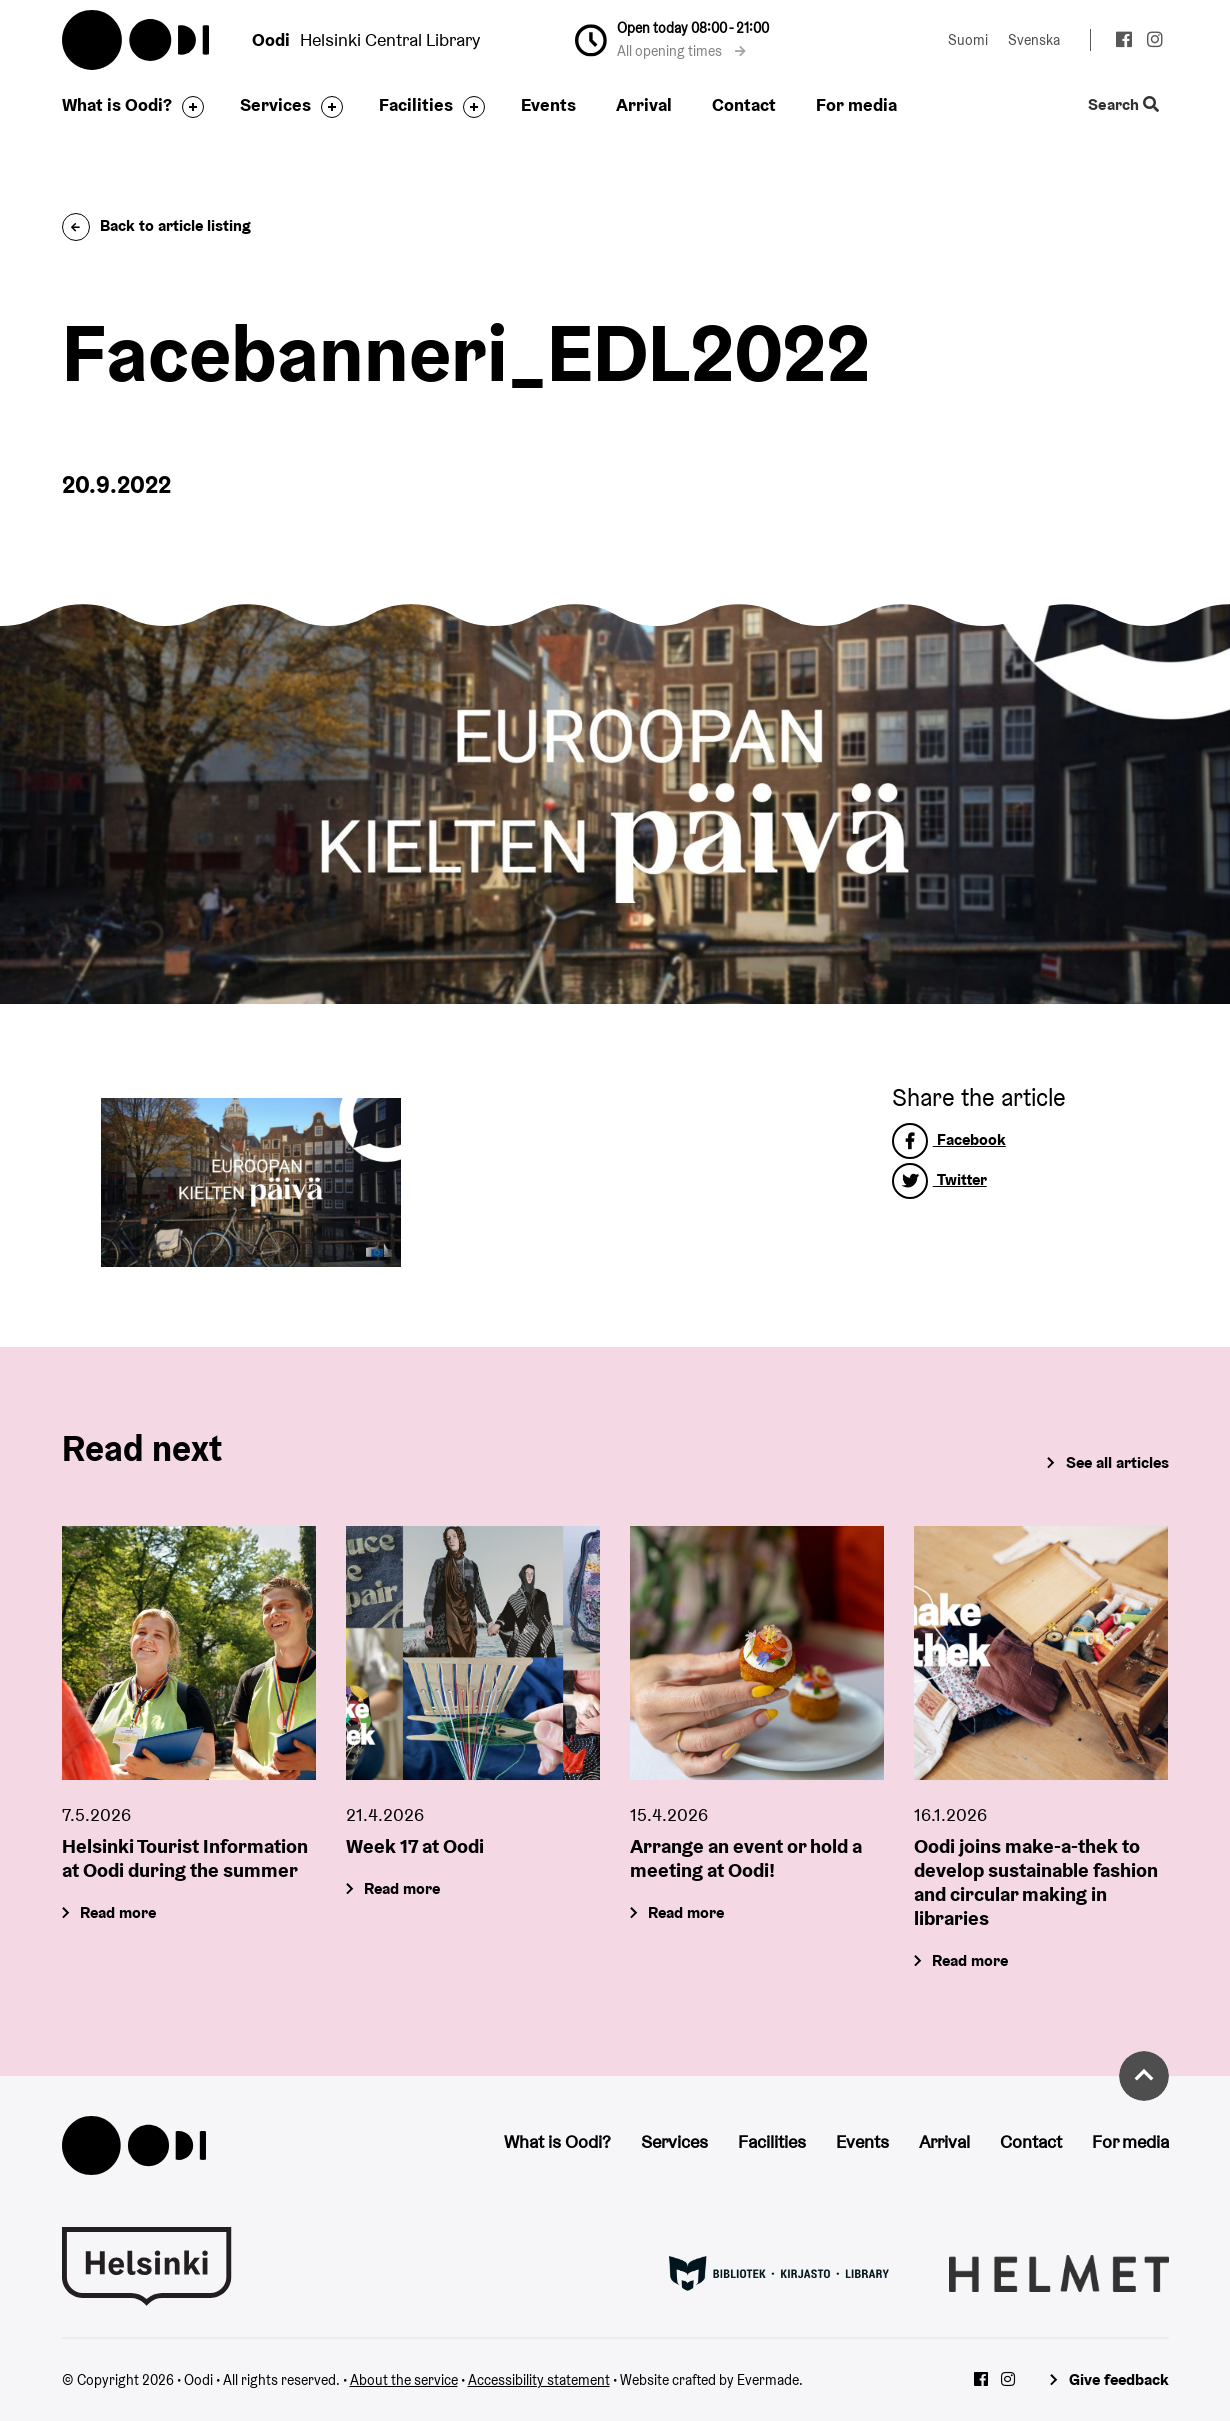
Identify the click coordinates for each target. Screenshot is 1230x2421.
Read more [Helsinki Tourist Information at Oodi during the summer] (118, 1911)
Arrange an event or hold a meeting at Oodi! (746, 1857)
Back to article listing (156, 225)
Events (548, 104)
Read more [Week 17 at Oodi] (402, 1887)
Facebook (949, 1139)
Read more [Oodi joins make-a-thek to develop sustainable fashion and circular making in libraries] (971, 1959)
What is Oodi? (117, 104)
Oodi (137, 40)
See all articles (1117, 1462)
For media (856, 104)
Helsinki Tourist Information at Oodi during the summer (185, 1857)
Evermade (768, 2380)
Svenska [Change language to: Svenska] (1034, 40)
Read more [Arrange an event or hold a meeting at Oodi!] (686, 1911)
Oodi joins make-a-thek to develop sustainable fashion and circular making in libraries (1036, 1881)
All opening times (681, 51)
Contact (744, 104)
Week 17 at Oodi (415, 1845)
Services (275, 104)
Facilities (416, 104)
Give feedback (1119, 2379)
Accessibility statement (539, 2380)
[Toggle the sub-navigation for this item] (188, 107)
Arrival (644, 104)
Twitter (939, 1179)
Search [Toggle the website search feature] (1122, 105)
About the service (404, 2380)
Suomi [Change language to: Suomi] (968, 40)
